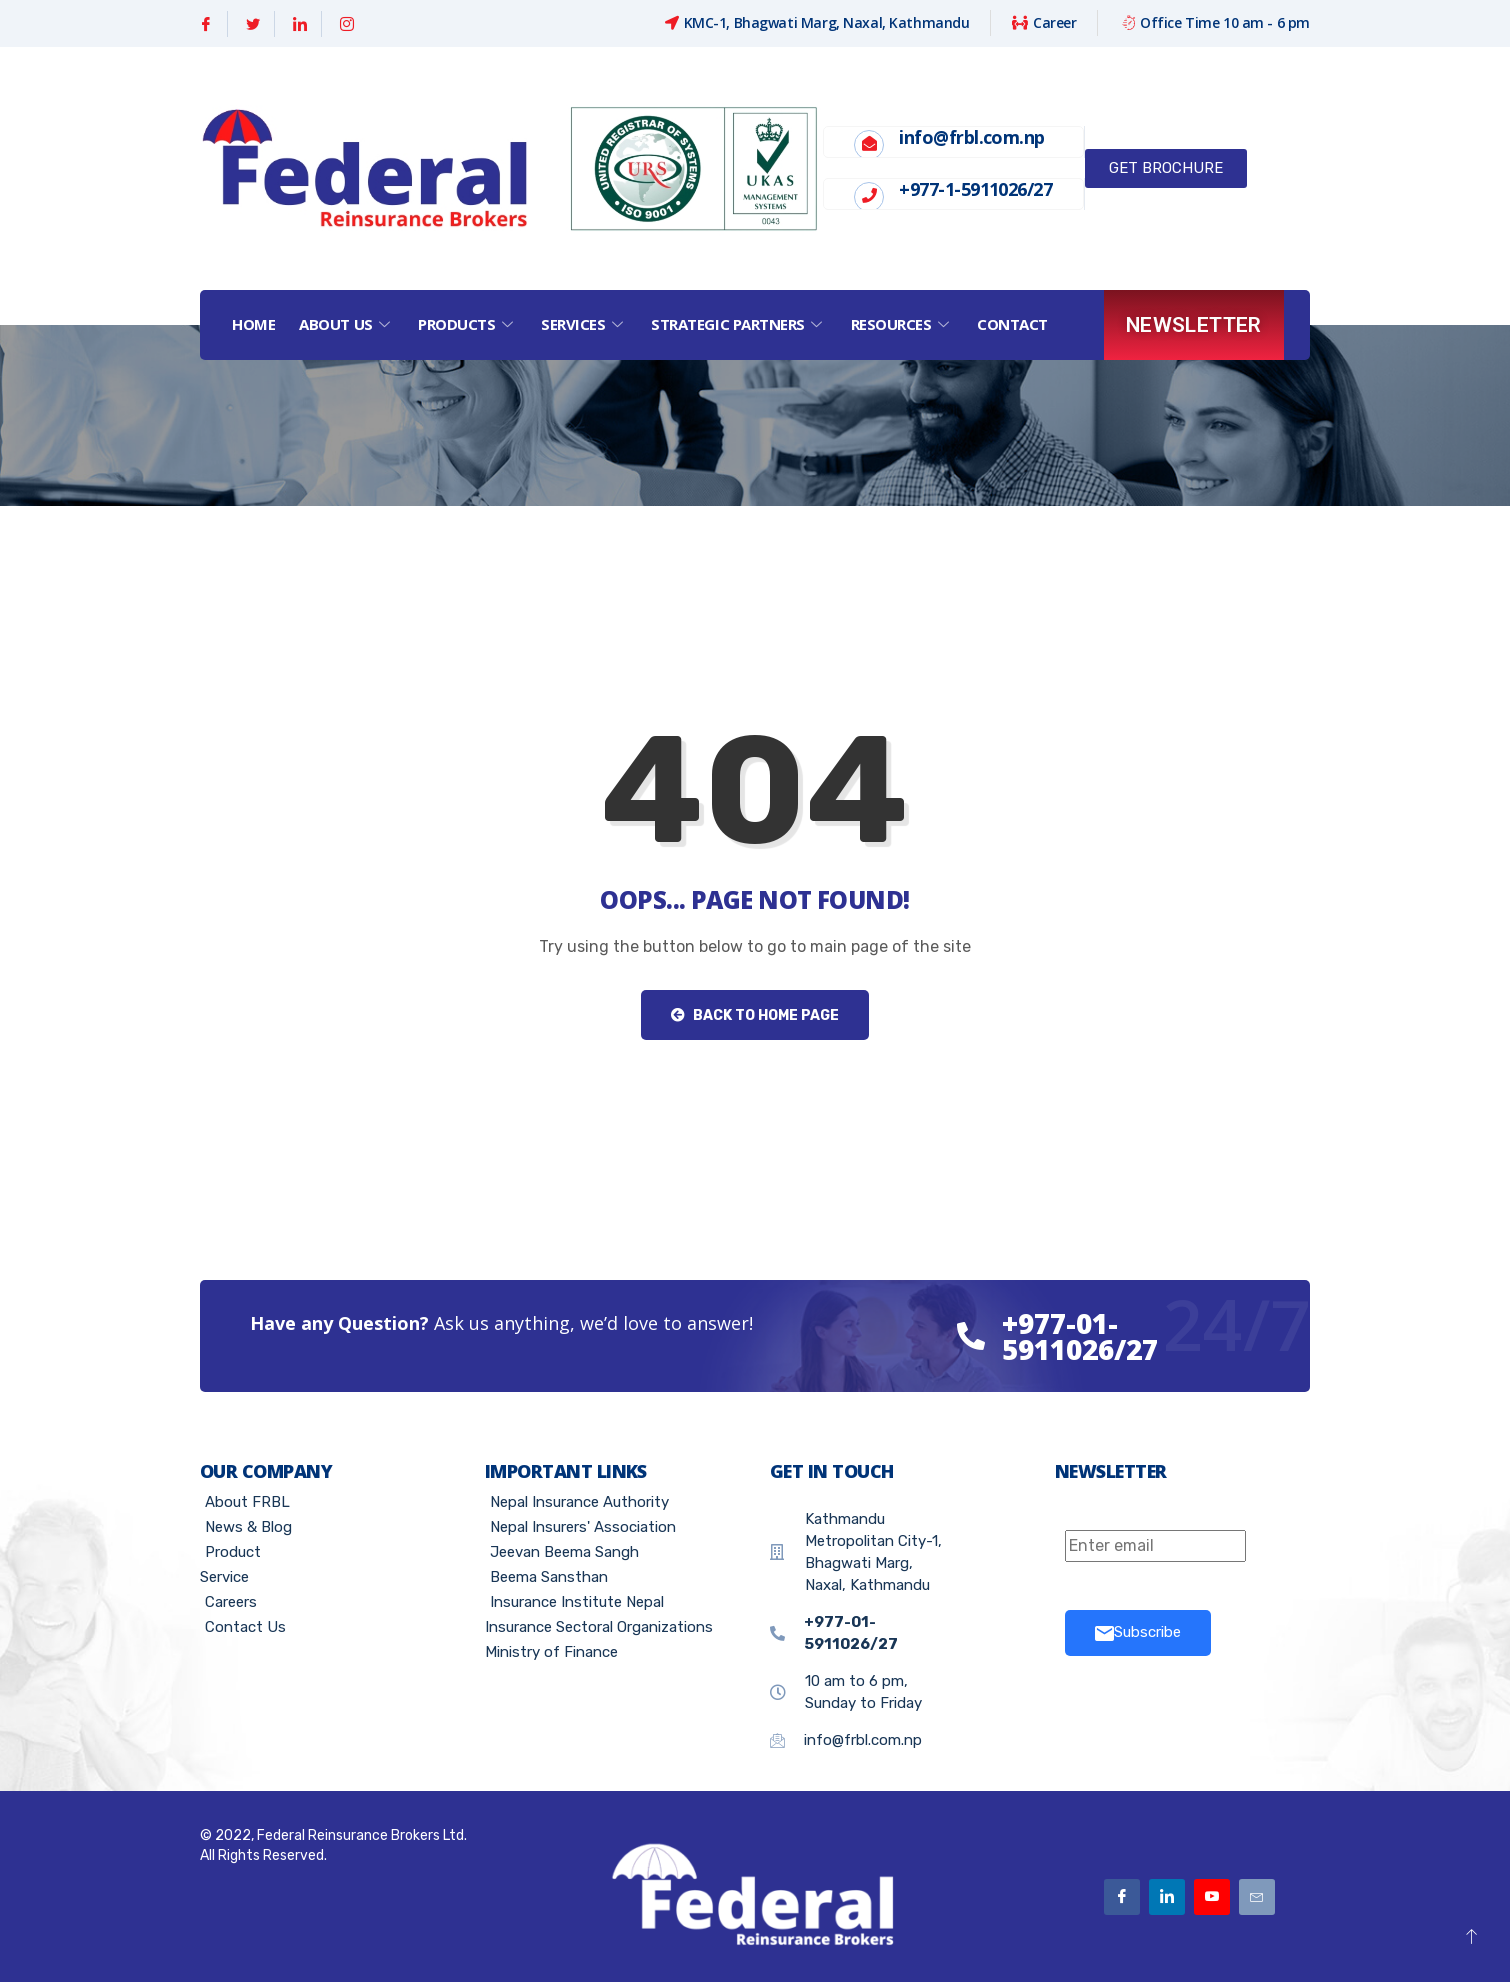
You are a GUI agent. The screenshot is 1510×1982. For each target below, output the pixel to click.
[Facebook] (206, 24)
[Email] (1257, 1897)
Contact (1012, 324)
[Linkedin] (300, 24)
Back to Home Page (755, 1015)
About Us (346, 324)
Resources (902, 324)
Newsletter (1194, 325)
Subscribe (1138, 1632)
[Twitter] (253, 24)
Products (467, 324)
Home (253, 324)
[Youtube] (1212, 1897)
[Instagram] (347, 24)
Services (584, 324)
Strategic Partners (738, 324)
